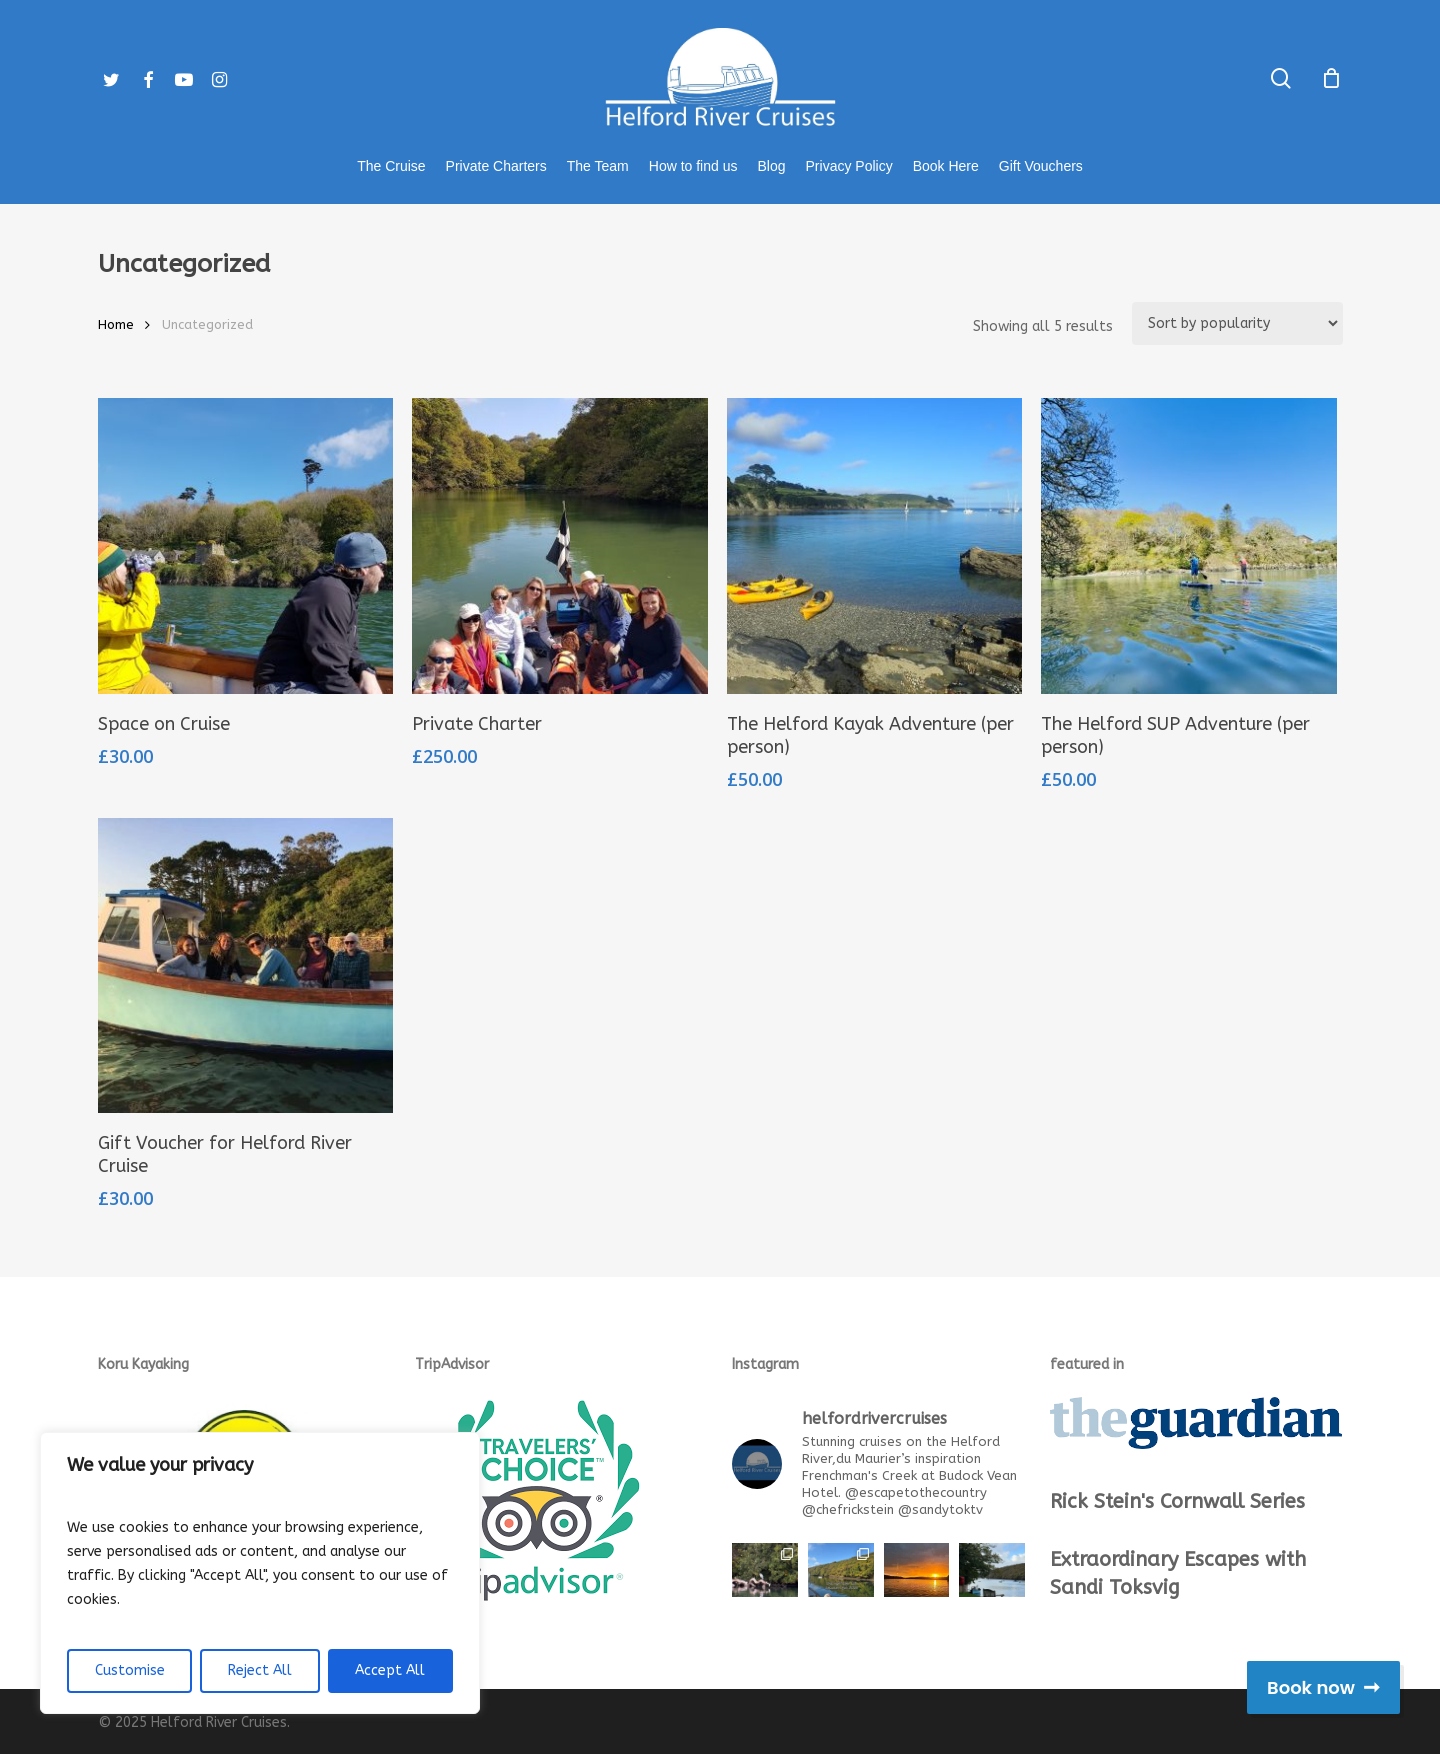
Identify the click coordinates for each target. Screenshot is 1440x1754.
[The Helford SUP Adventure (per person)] (1189, 546)
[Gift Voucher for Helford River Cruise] (246, 966)
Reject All (260, 1670)
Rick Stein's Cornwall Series (1177, 1501)
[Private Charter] (560, 546)
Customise (130, 1670)
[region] (260, 1573)
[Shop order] (1237, 323)
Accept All (390, 1670)
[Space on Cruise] (246, 546)
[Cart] (1332, 78)
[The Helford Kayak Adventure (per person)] (875, 546)
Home (116, 324)
